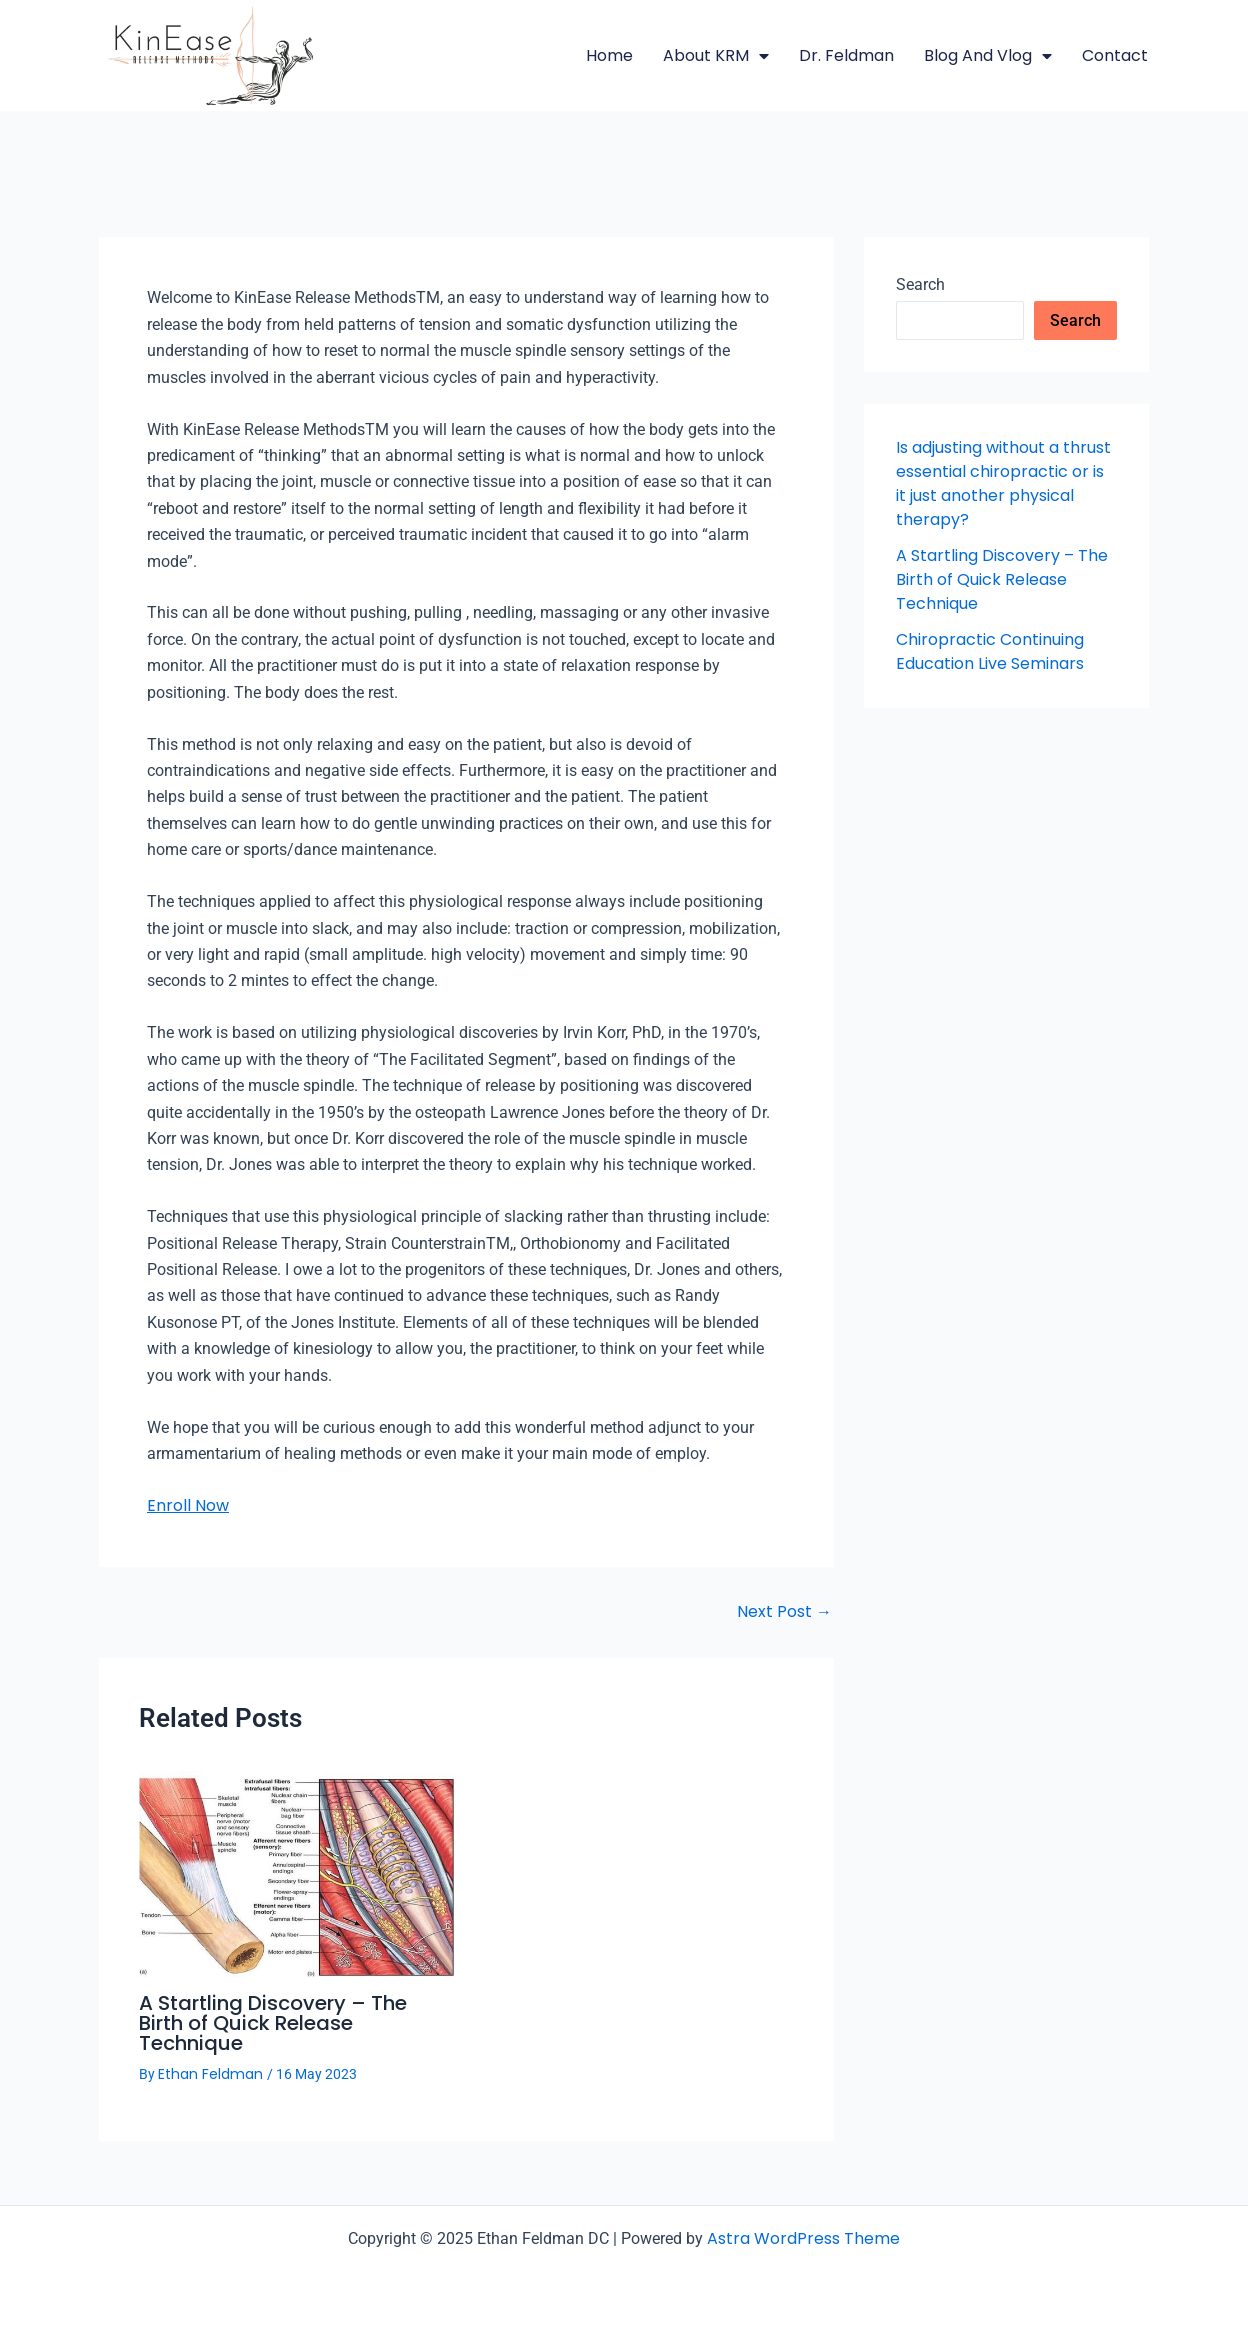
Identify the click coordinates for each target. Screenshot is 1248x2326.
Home (609, 55)
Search (920, 284)
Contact (1115, 55)
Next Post (784, 1612)
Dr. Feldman (846, 55)
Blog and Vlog (988, 56)
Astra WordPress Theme (803, 2238)
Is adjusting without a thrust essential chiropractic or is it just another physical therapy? (1003, 483)
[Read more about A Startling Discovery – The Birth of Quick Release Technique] (296, 1872)
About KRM (716, 56)
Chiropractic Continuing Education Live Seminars (990, 651)
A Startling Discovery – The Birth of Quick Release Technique (273, 2023)
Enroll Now (188, 1505)
